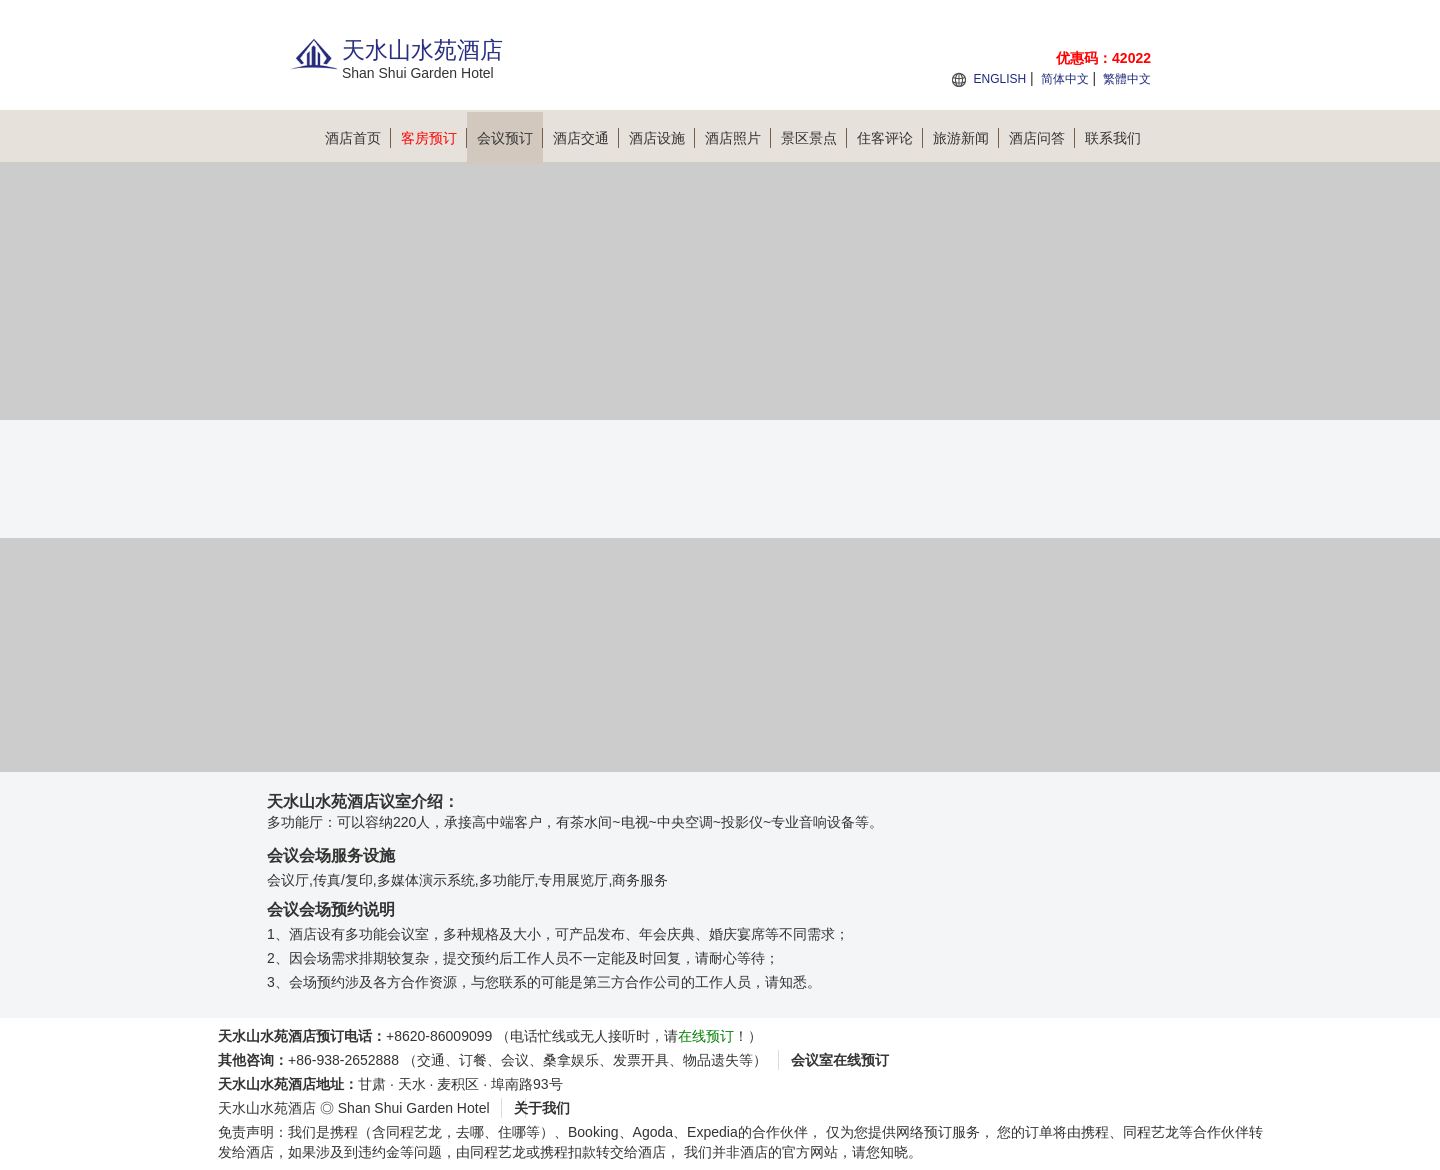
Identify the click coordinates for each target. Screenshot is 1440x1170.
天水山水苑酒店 (267, 1108)
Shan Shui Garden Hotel (414, 1108)
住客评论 (890, 138)
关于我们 (542, 1108)
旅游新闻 (966, 138)
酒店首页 (358, 138)
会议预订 (510, 138)
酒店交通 (586, 138)
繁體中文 (1127, 79)
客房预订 (434, 138)
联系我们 (1113, 138)
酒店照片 (738, 138)
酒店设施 (662, 138)
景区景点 (814, 138)
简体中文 (1065, 79)
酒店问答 (1042, 138)
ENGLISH (999, 79)
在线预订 (706, 1036)
